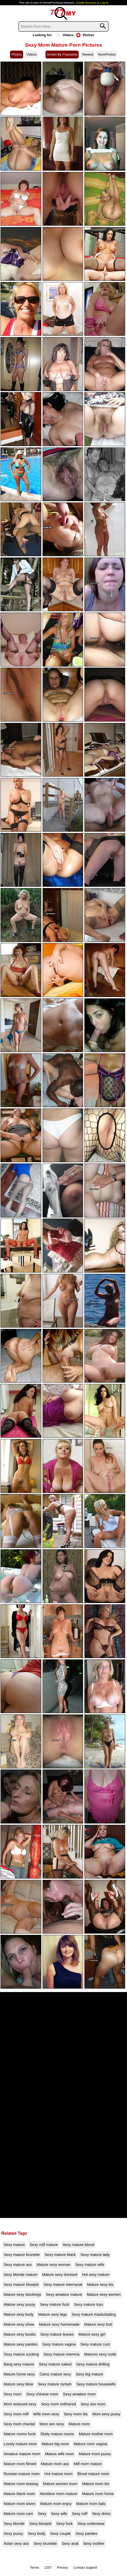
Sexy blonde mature (20, 2274)
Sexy (42, 2514)
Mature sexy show (19, 2324)
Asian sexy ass (16, 2543)
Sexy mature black (60, 2255)
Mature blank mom (19, 2494)
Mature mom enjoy (56, 2504)
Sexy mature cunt (95, 2344)
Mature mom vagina (90, 2444)
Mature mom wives (19, 2504)
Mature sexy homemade (59, 2324)
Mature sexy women (104, 2294)
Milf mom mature (88, 2464)
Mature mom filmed (20, 2464)
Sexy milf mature (44, 2245)
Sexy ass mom (93, 2404)
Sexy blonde (14, 2523)
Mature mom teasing (21, 2484)
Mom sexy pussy (106, 2414)
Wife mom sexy (46, 2414)
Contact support (85, 2567)
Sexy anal (70, 2543)
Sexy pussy (13, 2533)
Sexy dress (101, 2514)
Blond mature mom (93, 2474)
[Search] (63, 26)
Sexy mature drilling (92, 2364)
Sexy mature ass (18, 2265)
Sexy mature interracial (63, 2284)
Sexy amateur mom (79, 2394)
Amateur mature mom (22, 2454)
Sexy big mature (89, 2374)
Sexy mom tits (76, 2414)
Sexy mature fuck (54, 2304)
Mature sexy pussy (19, 2304)
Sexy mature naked (55, 2364)
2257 (48, 2567)
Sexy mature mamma (62, 2354)
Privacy (62, 2567)
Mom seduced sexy (20, 2404)
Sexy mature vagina (59, 2344)
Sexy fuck (64, 2523)
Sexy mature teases (57, 2334)
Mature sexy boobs (20, 2334)
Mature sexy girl (92, 2334)
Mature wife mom (59, 2454)
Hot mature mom (58, 2474)
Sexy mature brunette (22, 2255)
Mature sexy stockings (22, 2294)
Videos (65, 35)
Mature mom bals (90, 2504)
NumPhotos (107, 54)
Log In (104, 2)
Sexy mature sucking (21, 2354)
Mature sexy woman (53, 2265)
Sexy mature (14, 2245)
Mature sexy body (19, 2314)
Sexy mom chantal (19, 2424)
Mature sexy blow (18, 2384)
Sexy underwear (91, 2523)
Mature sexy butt (98, 2324)
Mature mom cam (18, 2514)
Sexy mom (13, 2394)
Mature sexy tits (100, 2284)
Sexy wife (59, 2514)
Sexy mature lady (95, 2255)
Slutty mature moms (57, 2434)
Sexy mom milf (16, 2414)
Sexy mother (93, 2543)
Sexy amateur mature (64, 2294)
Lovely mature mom (20, 2444)
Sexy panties (86, 2533)
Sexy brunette (45, 2543)
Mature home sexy (19, 2374)
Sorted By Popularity (62, 54)
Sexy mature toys (88, 2304)
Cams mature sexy (55, 2374)
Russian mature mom (22, 2474)
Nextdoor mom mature (58, 2494)
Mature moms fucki (20, 2434)
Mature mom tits (95, 2484)
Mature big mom (55, 2444)
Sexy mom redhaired (58, 2404)
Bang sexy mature (19, 2364)
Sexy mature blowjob (21, 2284)
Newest (87, 54)
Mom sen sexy (51, 2424)
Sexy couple (60, 2533)
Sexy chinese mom (42, 2394)
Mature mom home (98, 2494)
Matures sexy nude (100, 2354)
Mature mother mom (96, 2434)
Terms (34, 2567)
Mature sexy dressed (59, 2274)
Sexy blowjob (40, 2523)
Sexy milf (79, 2514)
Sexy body (36, 2533)
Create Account (86, 2)
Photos (85, 35)
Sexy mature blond (78, 2245)
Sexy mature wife (89, 2265)
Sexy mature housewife (96, 2384)
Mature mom (79, 2424)
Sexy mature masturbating (94, 2314)
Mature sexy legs (52, 2314)
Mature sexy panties (21, 2344)
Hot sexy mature (96, 2274)
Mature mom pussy (95, 2454)
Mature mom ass (55, 2464)
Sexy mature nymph (55, 2384)
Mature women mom (60, 2484)
